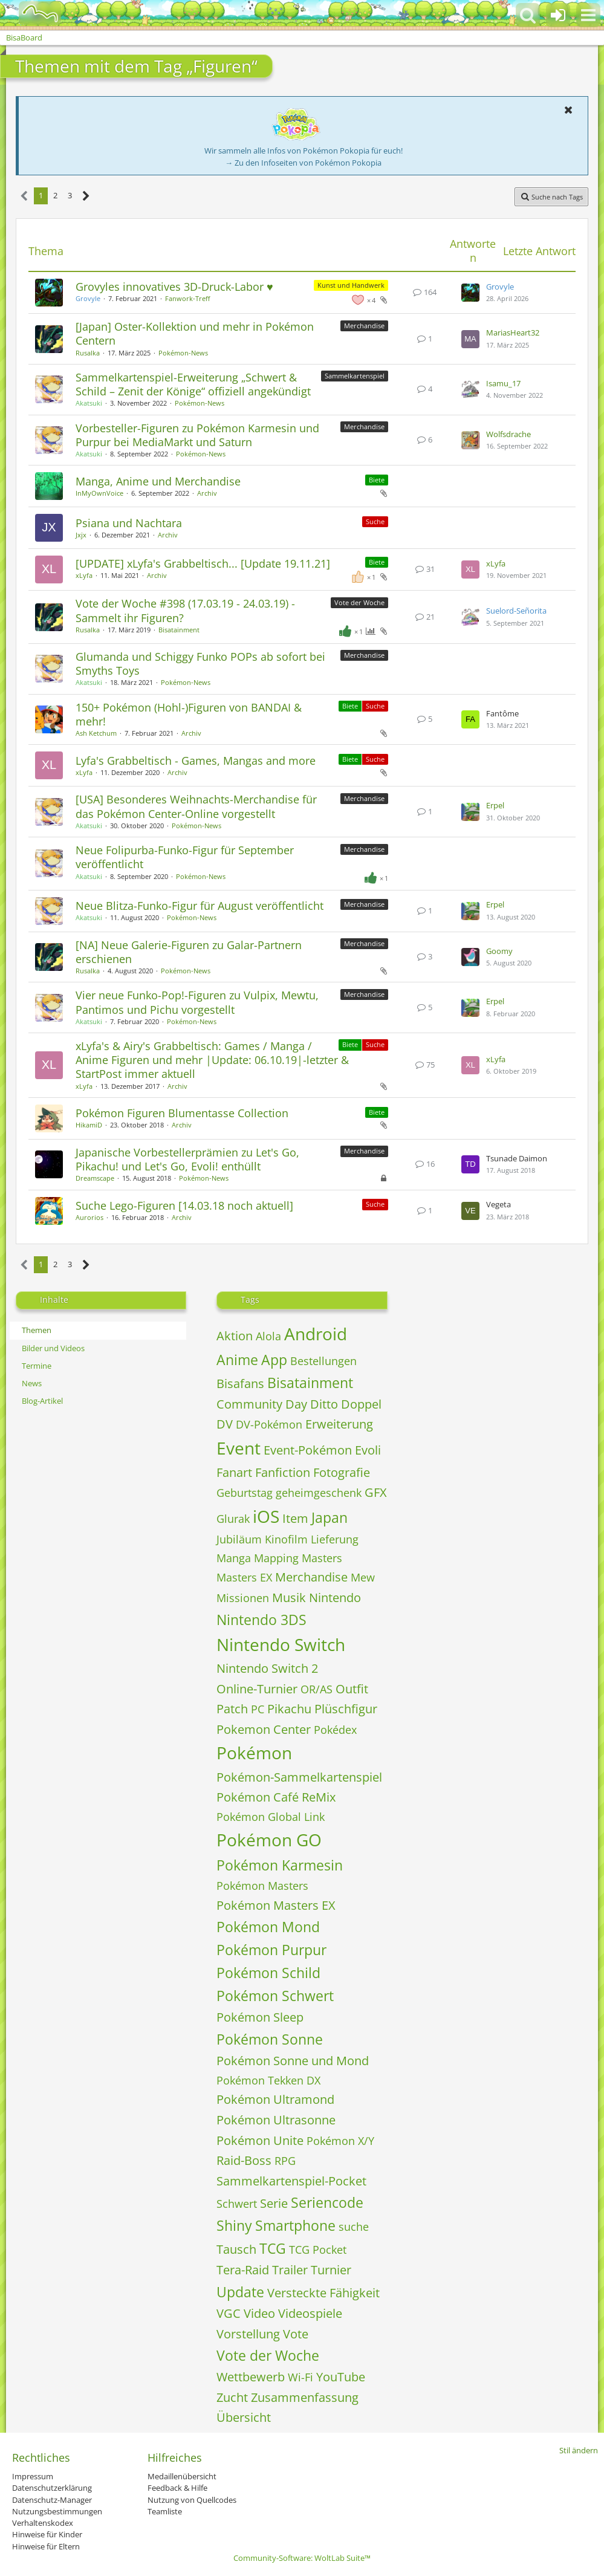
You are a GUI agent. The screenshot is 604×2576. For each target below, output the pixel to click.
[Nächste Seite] (86, 196)
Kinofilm (286, 1539)
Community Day (261, 1404)
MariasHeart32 (512, 332)
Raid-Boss (243, 2160)
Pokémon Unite (260, 2140)
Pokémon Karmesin (279, 1865)
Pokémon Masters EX (276, 1905)
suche (354, 2226)
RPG (285, 2160)
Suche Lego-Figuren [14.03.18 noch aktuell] (184, 1205)
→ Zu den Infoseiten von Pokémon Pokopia (303, 162)
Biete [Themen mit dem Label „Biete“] (377, 479)
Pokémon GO (269, 1839)
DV (224, 1424)
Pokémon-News (183, 352)
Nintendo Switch (280, 1644)
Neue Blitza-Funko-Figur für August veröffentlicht (199, 905)
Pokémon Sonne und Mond (292, 2060)
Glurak (233, 1518)
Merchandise (311, 1577)
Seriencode (327, 2202)
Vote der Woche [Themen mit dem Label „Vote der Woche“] (359, 602)
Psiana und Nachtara (129, 523)
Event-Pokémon (308, 1450)
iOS (266, 1516)
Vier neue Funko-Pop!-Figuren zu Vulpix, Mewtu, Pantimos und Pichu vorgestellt (197, 1002)
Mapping (276, 1558)
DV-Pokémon (269, 1424)
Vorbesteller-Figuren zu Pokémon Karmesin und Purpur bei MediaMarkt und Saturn (197, 435)
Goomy (499, 951)
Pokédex (335, 1729)
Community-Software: (302, 2557)
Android (315, 1333)
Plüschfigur (345, 1709)
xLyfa (84, 575)
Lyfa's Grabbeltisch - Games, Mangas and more (196, 760)
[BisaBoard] (32, 13)
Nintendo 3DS (261, 1619)
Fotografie (341, 1472)
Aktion (234, 1336)
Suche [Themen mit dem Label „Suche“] (375, 521)
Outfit (352, 1689)
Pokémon (254, 1752)
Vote (295, 2334)
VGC (228, 2313)
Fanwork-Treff (187, 298)
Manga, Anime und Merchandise (158, 481)
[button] (588, 15)
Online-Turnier (256, 1689)
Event (238, 1447)
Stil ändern (578, 2450)
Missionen (242, 1598)
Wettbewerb (250, 2377)
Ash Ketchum (96, 733)
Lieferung (335, 1539)
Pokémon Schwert (275, 1995)
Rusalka (88, 352)
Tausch (236, 2249)
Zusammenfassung (305, 2397)
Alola (268, 1336)
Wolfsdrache (508, 434)
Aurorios (89, 1217)
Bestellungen (323, 1361)
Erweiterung (339, 1424)
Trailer (290, 2270)
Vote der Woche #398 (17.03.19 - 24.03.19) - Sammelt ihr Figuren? (185, 610)
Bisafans (240, 1383)
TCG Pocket (317, 2249)
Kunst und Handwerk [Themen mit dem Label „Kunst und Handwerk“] (351, 285)
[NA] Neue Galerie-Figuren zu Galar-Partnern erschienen (189, 952)
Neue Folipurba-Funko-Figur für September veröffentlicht (185, 857)
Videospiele (310, 2313)
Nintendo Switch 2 (267, 1668)
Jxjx (81, 534)
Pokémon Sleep (260, 2017)
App (274, 1359)
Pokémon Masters (262, 1885)
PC (257, 1709)
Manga (233, 1558)
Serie (274, 2203)
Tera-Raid (242, 2270)
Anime (237, 1359)
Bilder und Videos (53, 1348)
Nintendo (335, 1597)
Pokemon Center (263, 1729)
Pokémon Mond (268, 1926)
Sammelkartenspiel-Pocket (291, 2181)
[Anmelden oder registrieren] (558, 15)
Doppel (361, 1404)
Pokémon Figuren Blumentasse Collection (182, 1113)
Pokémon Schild (268, 1972)
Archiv (207, 493)
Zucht (232, 2397)
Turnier (331, 2270)
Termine (36, 1365)
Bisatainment (179, 629)
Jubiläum (239, 1539)
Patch (232, 1709)
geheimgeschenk (319, 1492)
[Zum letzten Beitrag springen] (470, 292)
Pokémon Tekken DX (268, 2080)
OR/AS (316, 1689)
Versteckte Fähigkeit (323, 2293)
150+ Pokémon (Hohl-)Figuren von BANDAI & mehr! (189, 714)
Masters (322, 1558)
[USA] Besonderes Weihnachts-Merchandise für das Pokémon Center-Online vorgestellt (196, 806)
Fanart (234, 1472)
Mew (363, 1577)
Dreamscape (95, 1178)
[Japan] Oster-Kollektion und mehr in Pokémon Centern (195, 333)
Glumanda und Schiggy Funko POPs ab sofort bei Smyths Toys (200, 663)
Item (295, 1518)
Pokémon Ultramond (275, 2099)
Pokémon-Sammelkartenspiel (299, 1777)
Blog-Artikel (42, 1400)
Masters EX (244, 1577)
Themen (36, 1330)
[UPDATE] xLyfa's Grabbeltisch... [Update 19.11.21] (203, 563)
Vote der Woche (267, 2355)
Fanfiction (282, 1472)
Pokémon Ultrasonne (276, 2120)
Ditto (324, 1404)
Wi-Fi (300, 2377)
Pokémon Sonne (269, 2039)
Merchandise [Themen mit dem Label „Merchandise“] (364, 325)
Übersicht (243, 2417)
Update (240, 2292)
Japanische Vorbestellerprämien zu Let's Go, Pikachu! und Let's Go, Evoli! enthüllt (187, 1159)
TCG (272, 2248)
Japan (329, 1517)
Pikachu (289, 1709)
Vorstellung (248, 2334)
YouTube (340, 2377)
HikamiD (89, 1124)
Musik (289, 1597)
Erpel (495, 805)
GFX (376, 1492)
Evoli (368, 1450)
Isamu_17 (503, 383)
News (32, 1383)
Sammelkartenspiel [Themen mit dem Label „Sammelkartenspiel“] (355, 375)
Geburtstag (244, 1492)
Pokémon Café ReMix (276, 1797)
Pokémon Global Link (270, 1816)
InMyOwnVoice (99, 493)
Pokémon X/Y (340, 2140)
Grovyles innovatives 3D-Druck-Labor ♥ (174, 286)
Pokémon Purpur (271, 1949)
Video (259, 2313)
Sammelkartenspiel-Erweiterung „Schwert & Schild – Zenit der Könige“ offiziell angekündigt (193, 384)
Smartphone (295, 2225)
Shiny (234, 2225)
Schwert (236, 2203)
